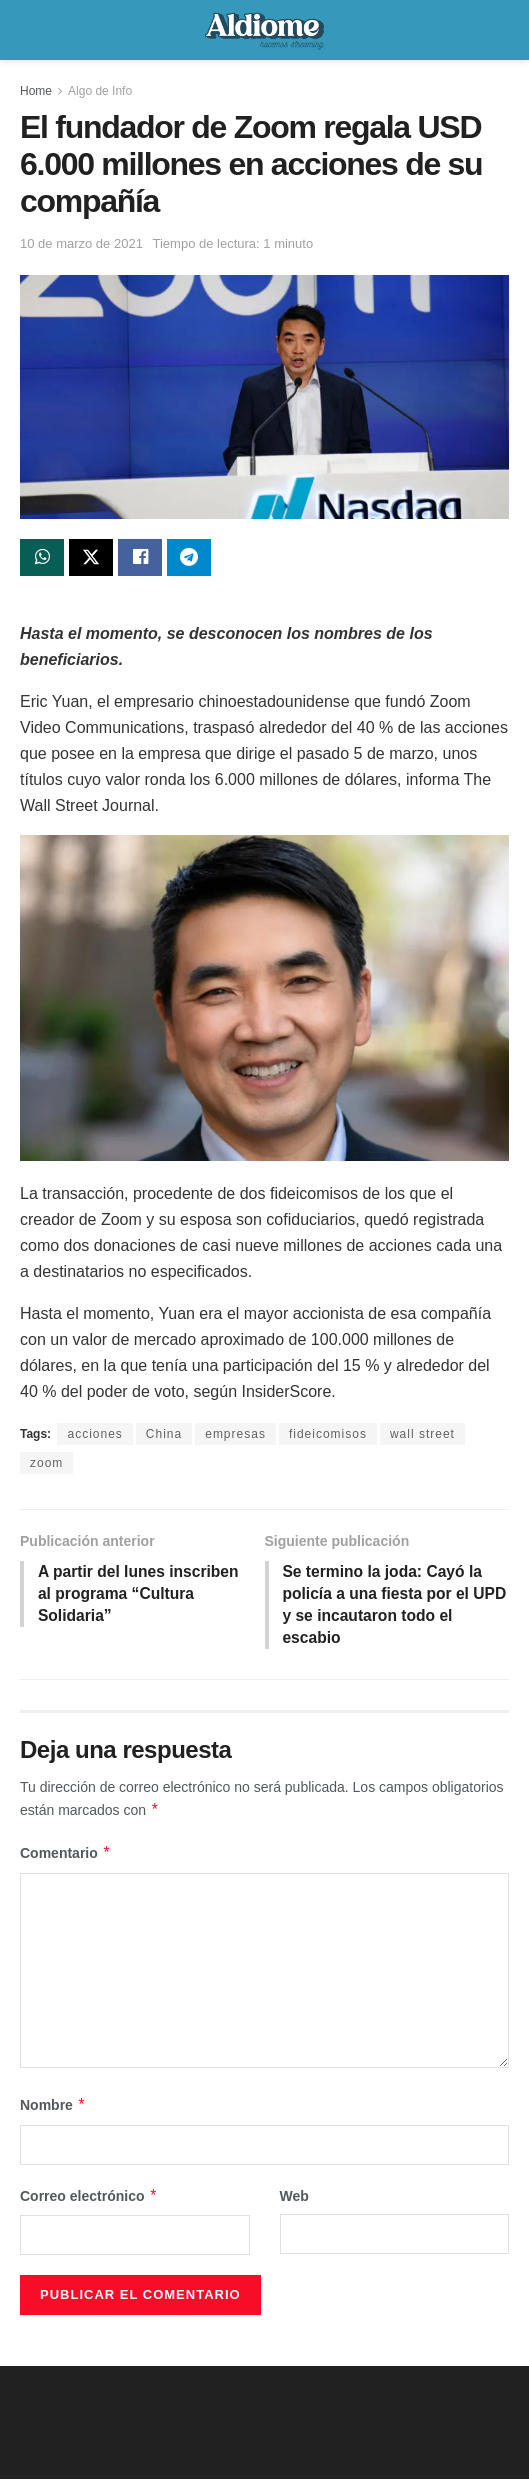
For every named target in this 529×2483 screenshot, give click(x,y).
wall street (422, 1435)
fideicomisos (328, 1435)
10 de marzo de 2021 (81, 243)
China (164, 1435)
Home (36, 91)
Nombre (53, 2110)
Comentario (65, 1858)
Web (294, 2200)
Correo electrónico (89, 2200)
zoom (46, 1464)
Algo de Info (100, 91)
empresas (235, 1435)
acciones (94, 1435)
